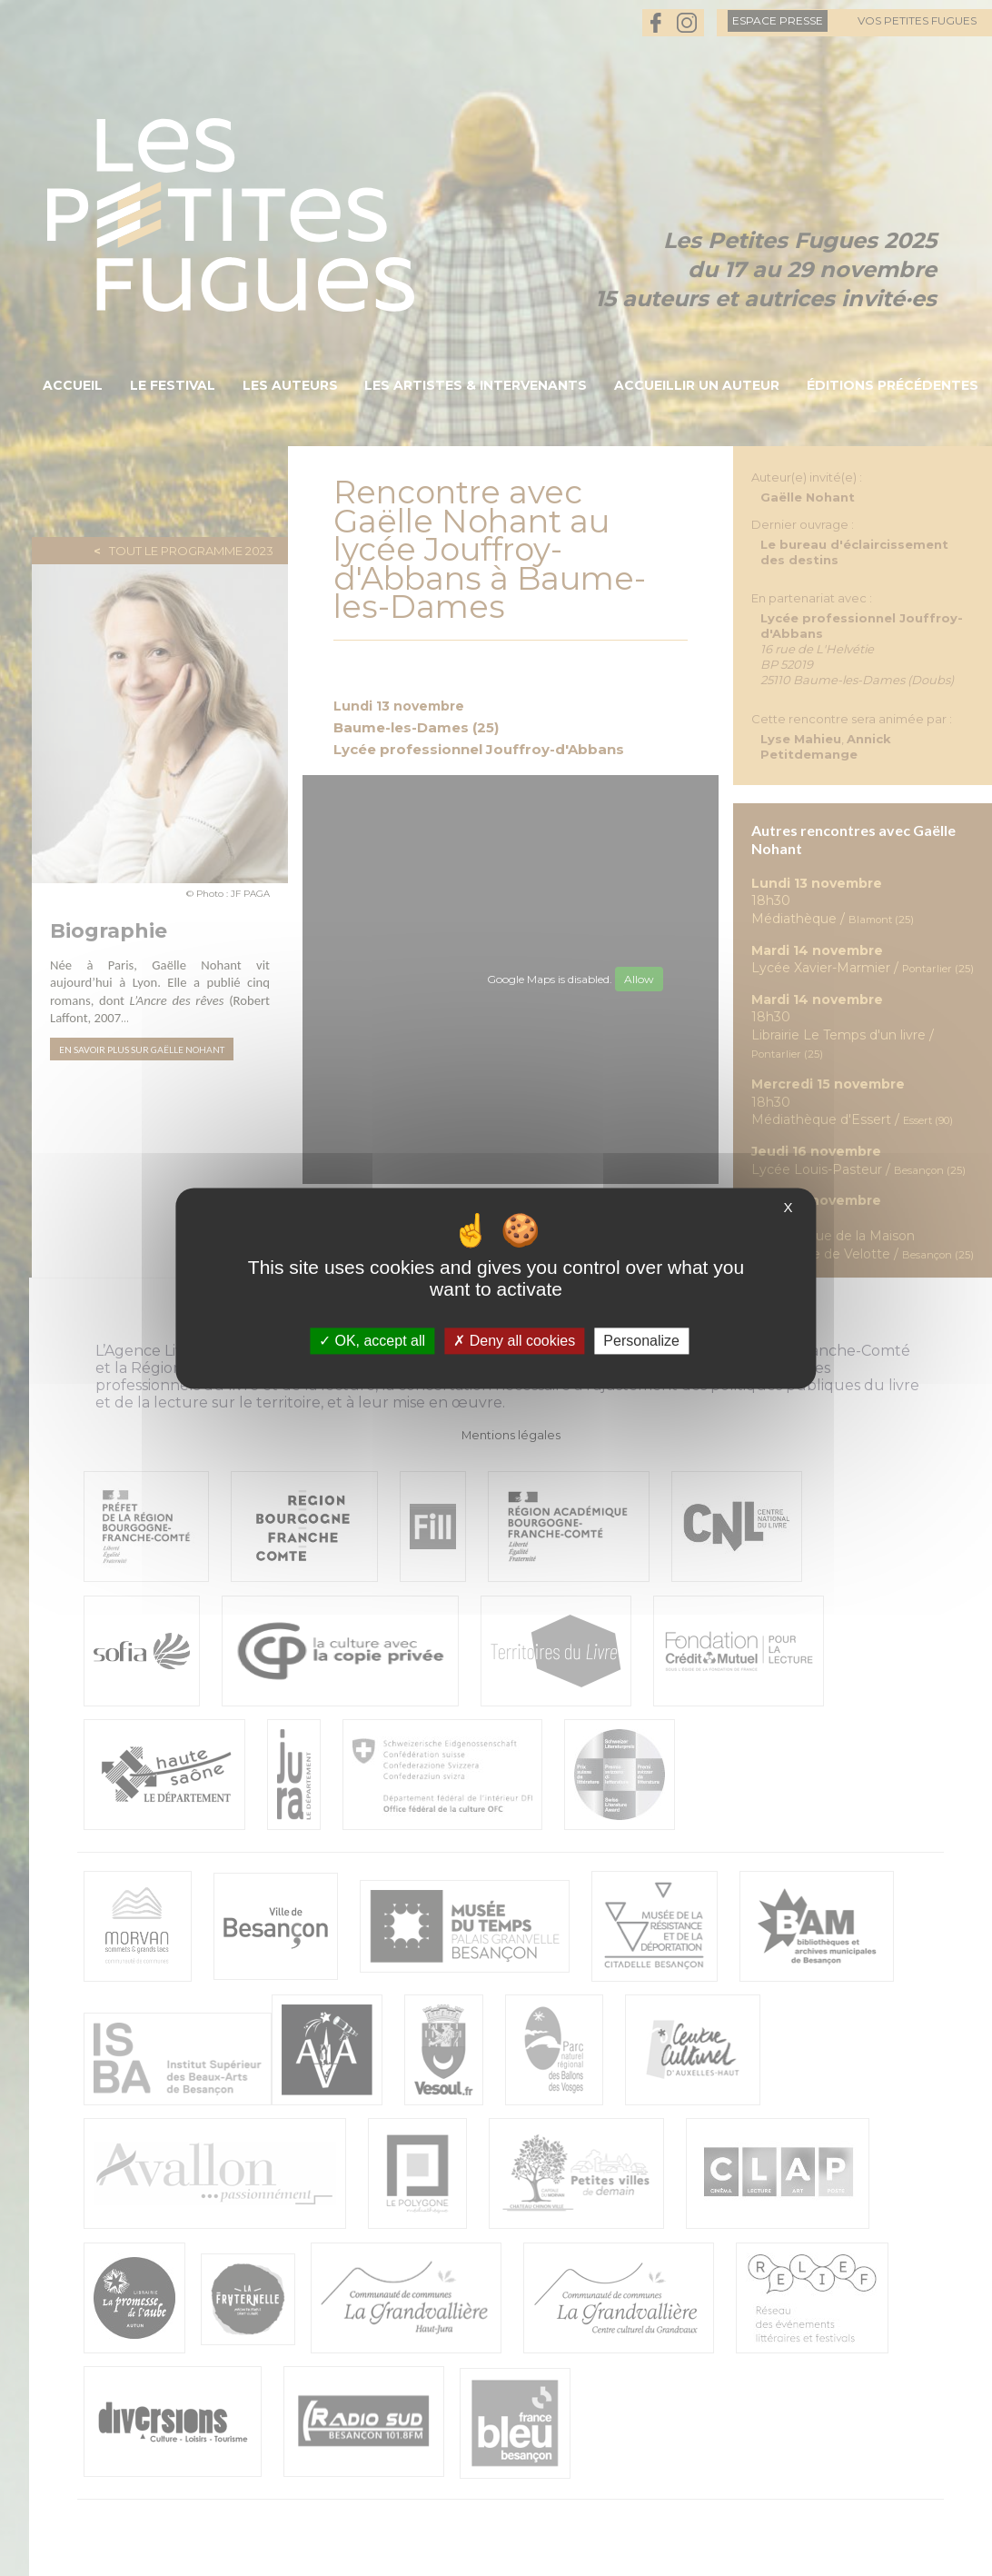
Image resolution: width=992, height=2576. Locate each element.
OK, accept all (372, 1340)
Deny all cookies (514, 1340)
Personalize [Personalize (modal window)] (641, 1340)
